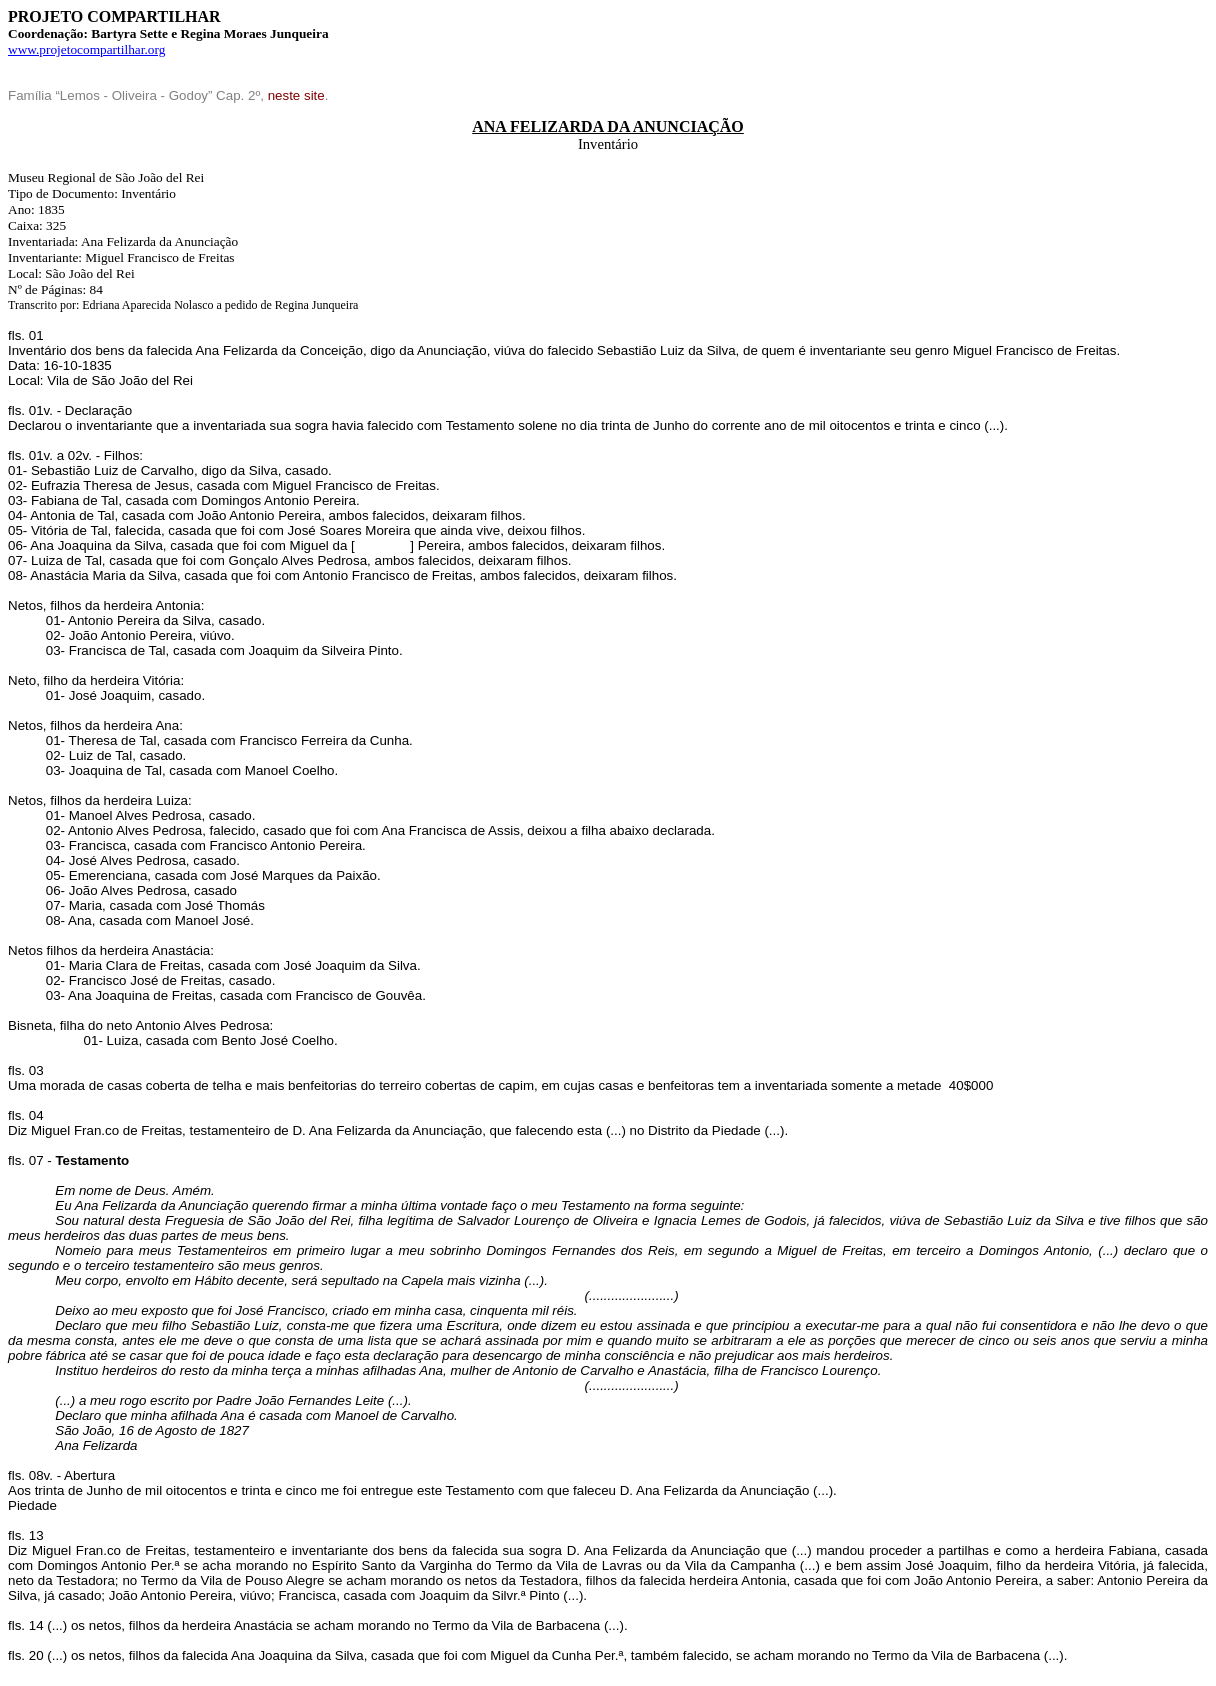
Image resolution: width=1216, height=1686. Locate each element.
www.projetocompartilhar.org (86, 49)
